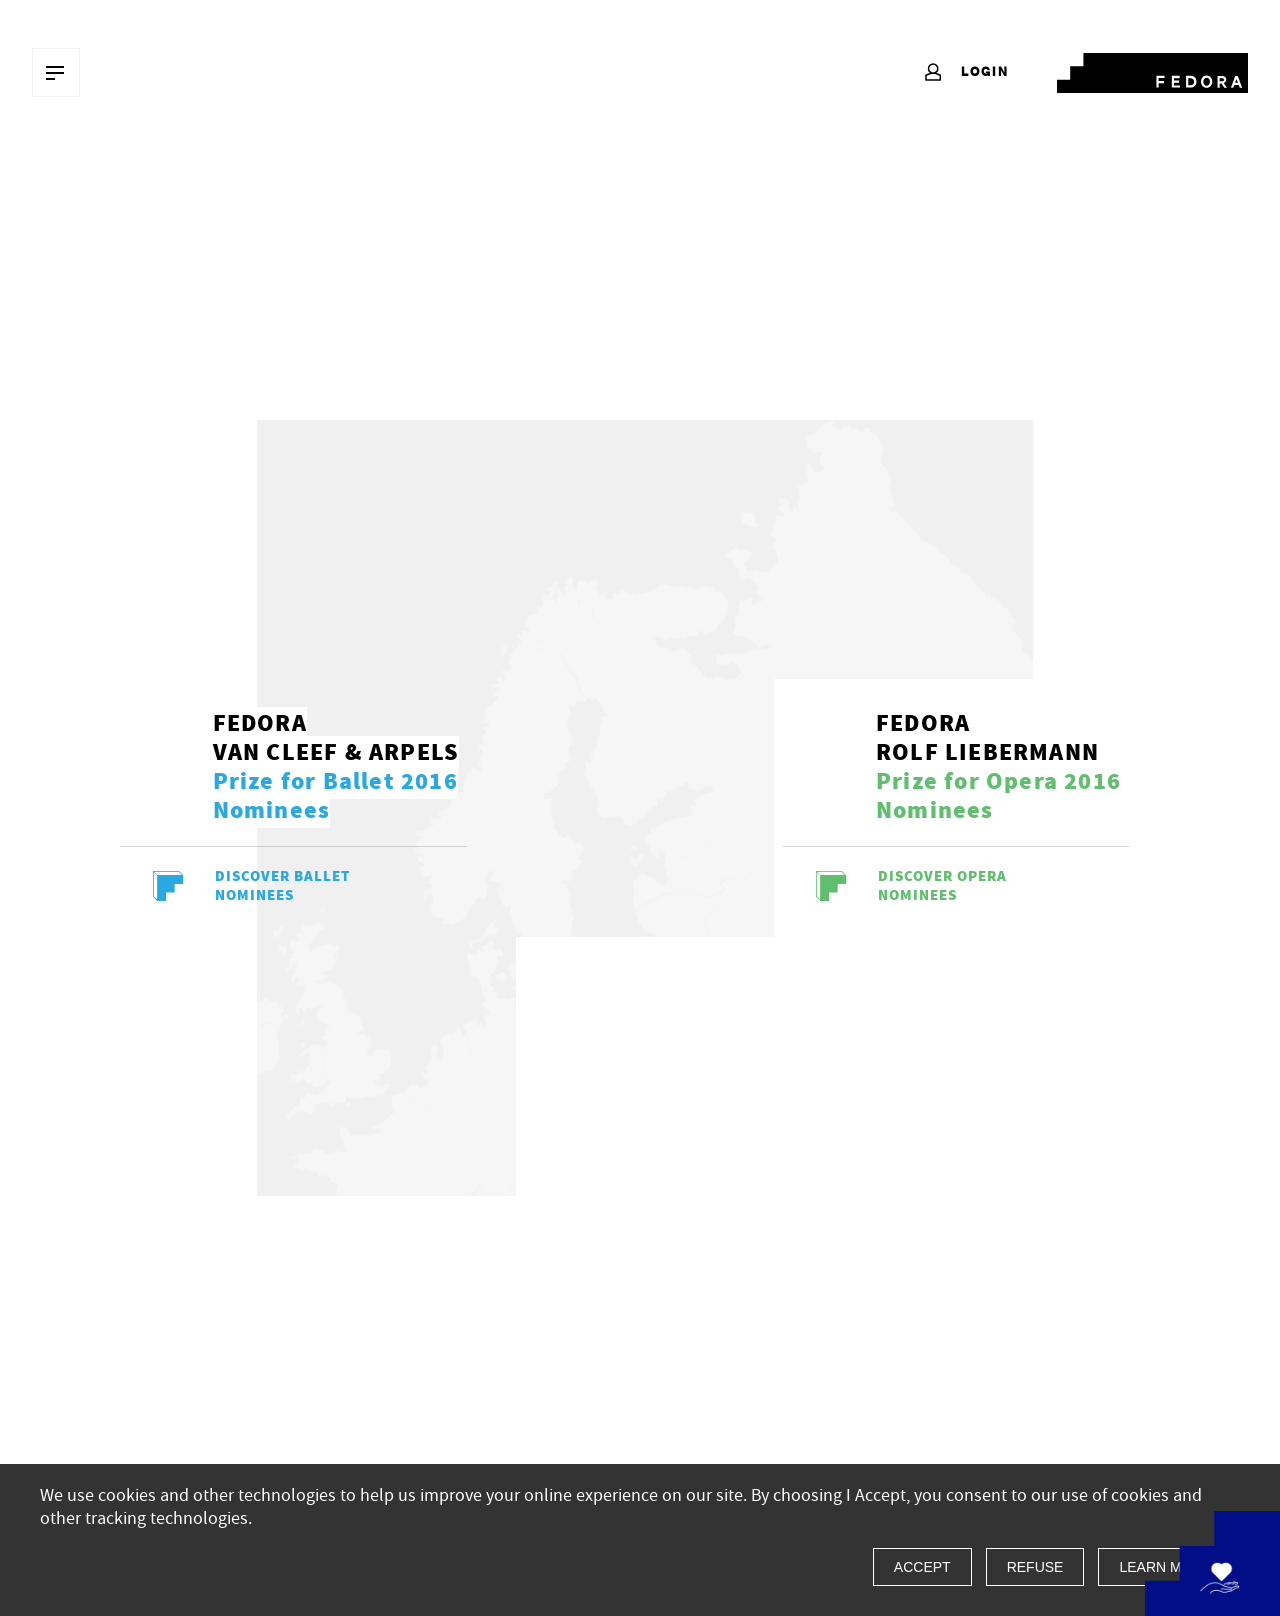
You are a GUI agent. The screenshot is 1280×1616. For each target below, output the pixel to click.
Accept (922, 1567)
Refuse (1035, 1567)
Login (965, 73)
